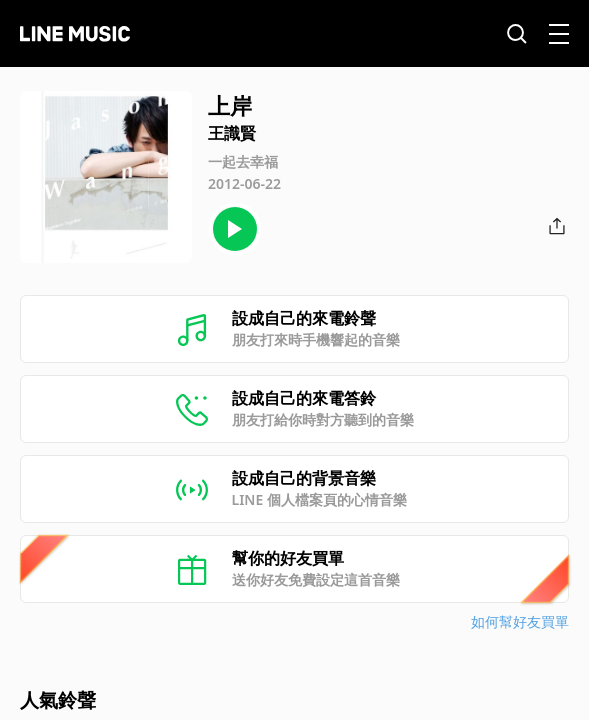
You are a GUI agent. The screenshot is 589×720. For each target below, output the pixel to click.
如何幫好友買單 (520, 621)
